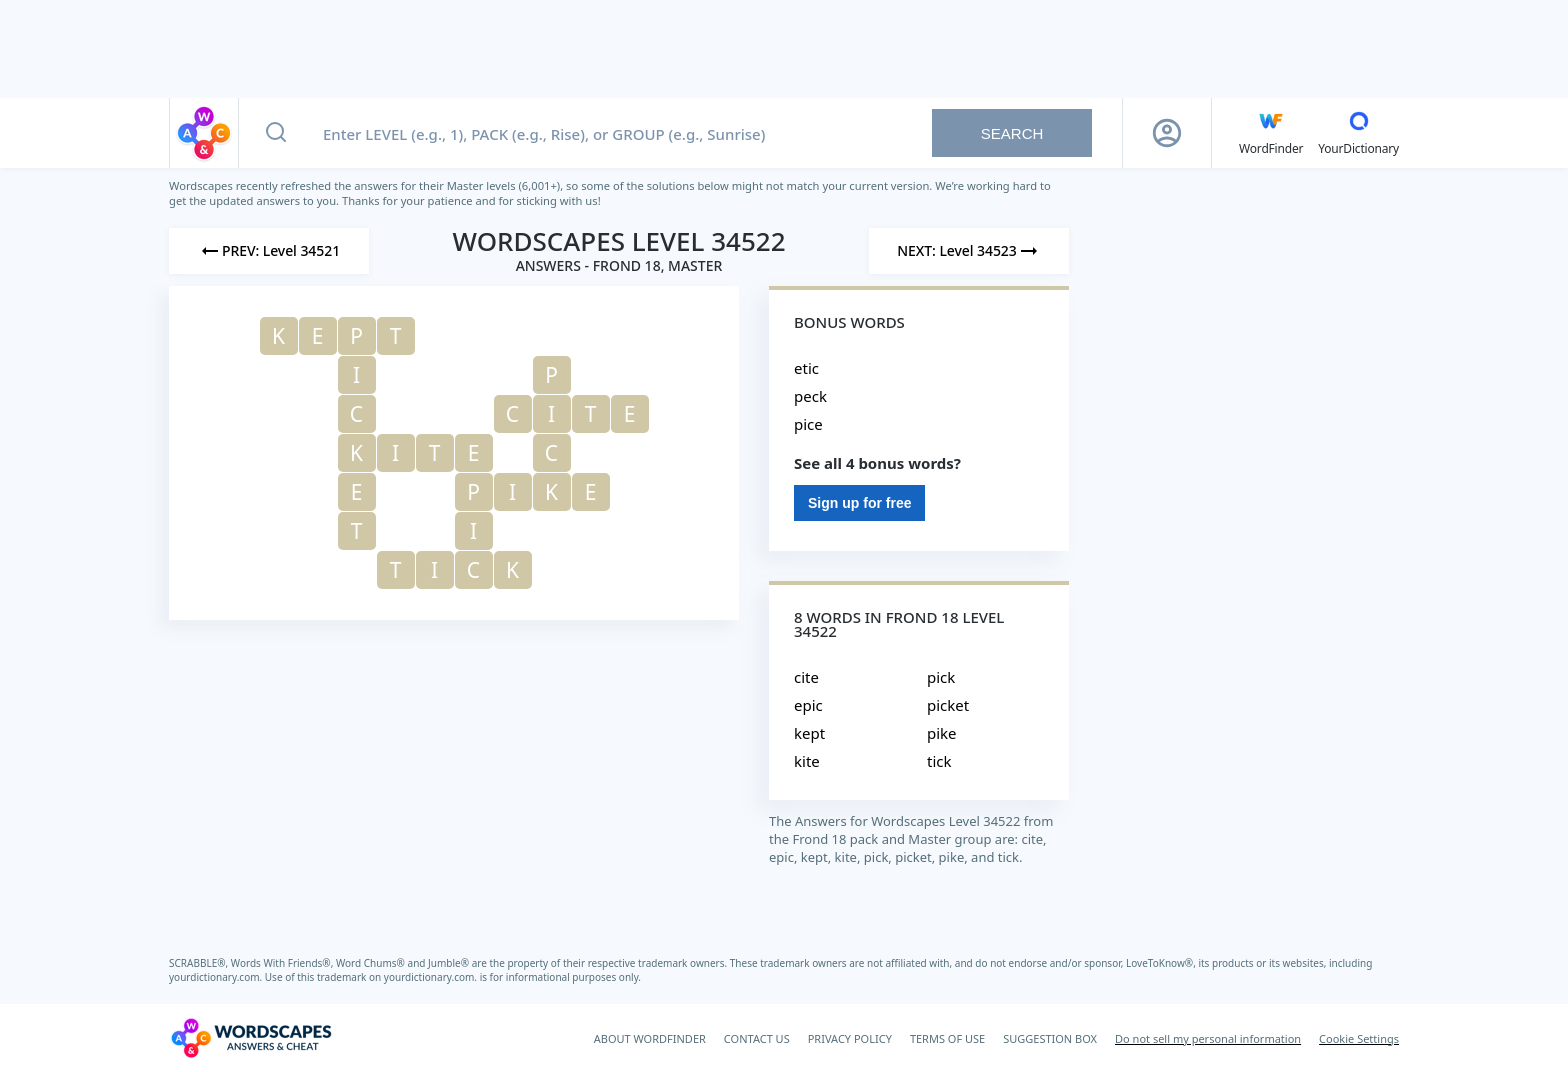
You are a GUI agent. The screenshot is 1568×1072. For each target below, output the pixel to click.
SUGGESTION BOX (1050, 1038)
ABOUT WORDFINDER (650, 1038)
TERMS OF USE (947, 1038)
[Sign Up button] (1167, 133)
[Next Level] (969, 251)
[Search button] (276, 133)
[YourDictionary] (1358, 133)
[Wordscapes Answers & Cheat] (251, 1038)
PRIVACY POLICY (850, 1038)
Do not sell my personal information (1208, 1038)
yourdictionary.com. (217, 977)
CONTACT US (757, 1038)
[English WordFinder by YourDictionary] (1271, 133)
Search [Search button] (1012, 133)
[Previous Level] (269, 251)
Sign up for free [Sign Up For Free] (859, 503)
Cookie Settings (1359, 1038)
